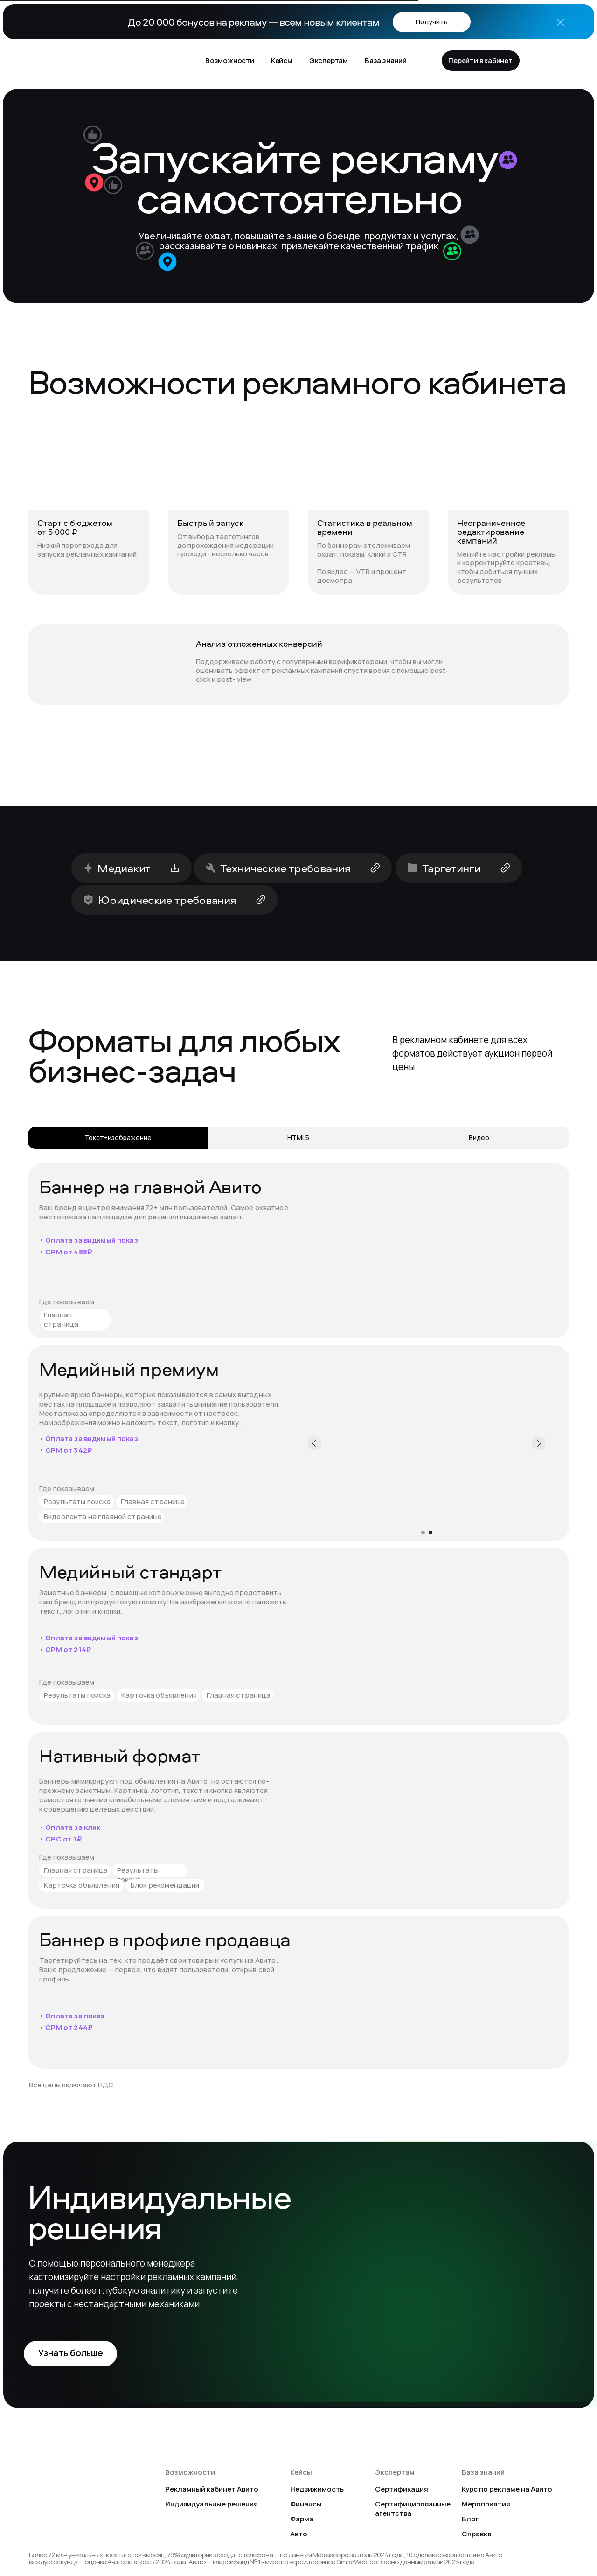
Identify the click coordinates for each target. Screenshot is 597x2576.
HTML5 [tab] (298, 1137)
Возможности (229, 60)
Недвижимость (317, 2489)
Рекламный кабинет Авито (211, 2489)
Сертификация (401, 2489)
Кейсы (281, 60)
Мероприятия (486, 2504)
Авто (298, 2534)
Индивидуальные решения (211, 2504)
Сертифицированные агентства (413, 2508)
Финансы (306, 2504)
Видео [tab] (479, 1137)
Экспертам (328, 60)
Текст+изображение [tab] (118, 1137)
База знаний (386, 60)
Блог (470, 2519)
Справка (477, 2534)
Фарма (301, 2519)
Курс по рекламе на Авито (507, 2489)
